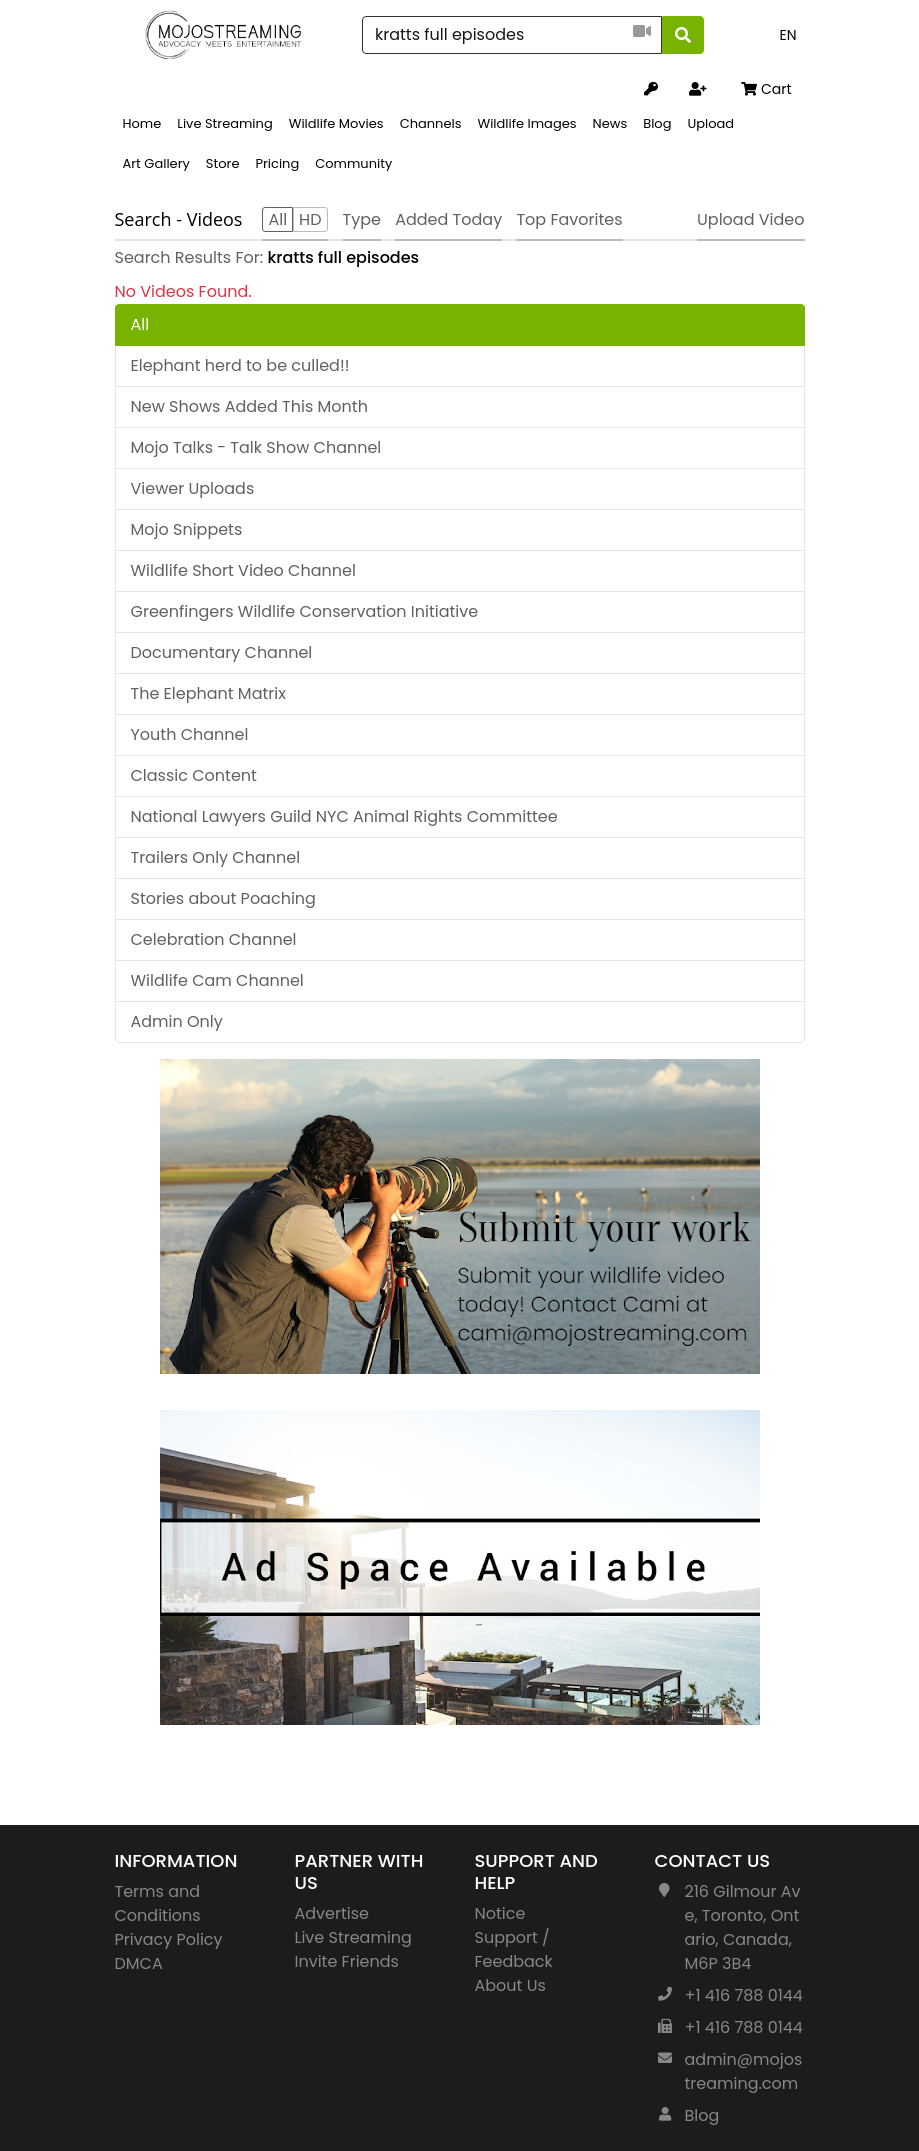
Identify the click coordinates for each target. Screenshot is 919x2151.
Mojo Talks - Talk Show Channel (256, 447)
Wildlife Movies (336, 123)
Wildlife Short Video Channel (243, 570)
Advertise (332, 1913)
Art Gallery (156, 163)
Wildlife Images (526, 123)
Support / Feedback (514, 1949)
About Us (510, 1985)
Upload (710, 123)
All (140, 324)
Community (353, 163)
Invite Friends (347, 1961)
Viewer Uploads (193, 488)
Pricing (277, 163)
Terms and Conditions (158, 1903)
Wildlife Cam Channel (217, 980)
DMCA (139, 1963)
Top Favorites (569, 219)
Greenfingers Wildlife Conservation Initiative (305, 611)
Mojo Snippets (187, 529)
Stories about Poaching (223, 898)
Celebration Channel (214, 939)
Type (362, 219)
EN (787, 35)
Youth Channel (190, 734)
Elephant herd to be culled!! (240, 365)
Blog (657, 123)
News (610, 123)
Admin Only (177, 1021)
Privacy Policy (169, 1939)
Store (223, 163)
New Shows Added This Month (249, 406)
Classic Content (194, 775)
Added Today (448, 219)
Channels (431, 123)
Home (142, 123)
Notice (500, 1913)
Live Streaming (224, 123)
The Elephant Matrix (208, 693)
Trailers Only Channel (216, 857)
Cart (766, 89)
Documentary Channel (222, 652)
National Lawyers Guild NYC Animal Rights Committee (344, 816)
